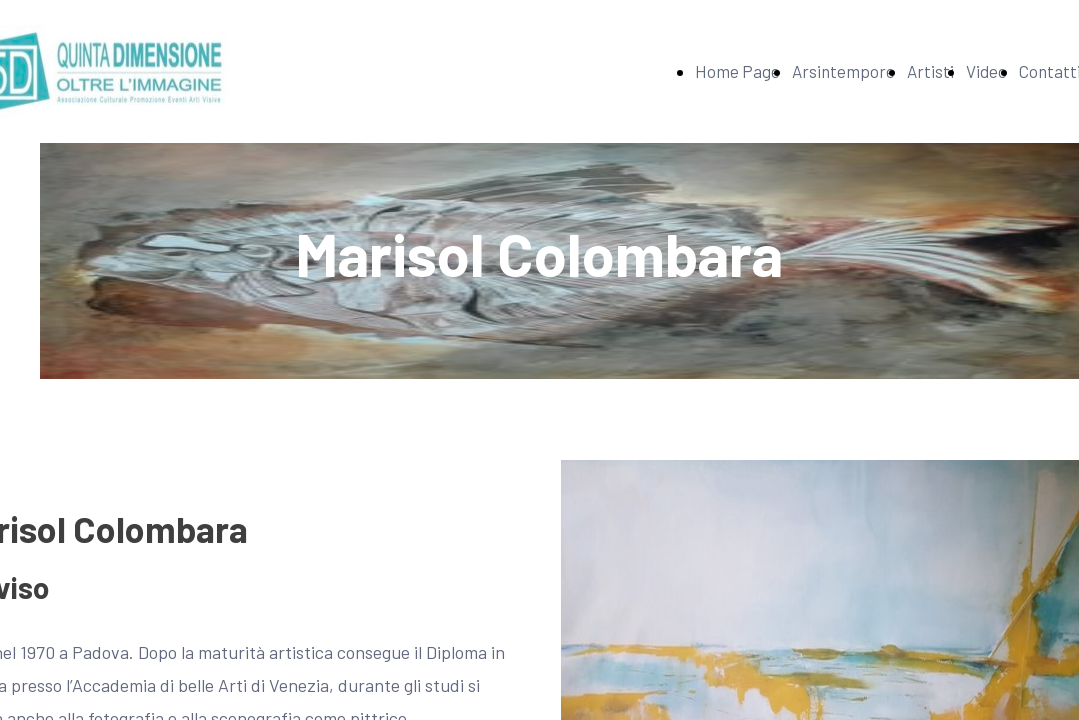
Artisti (930, 71)
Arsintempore (843, 71)
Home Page (737, 71)
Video (986, 71)
